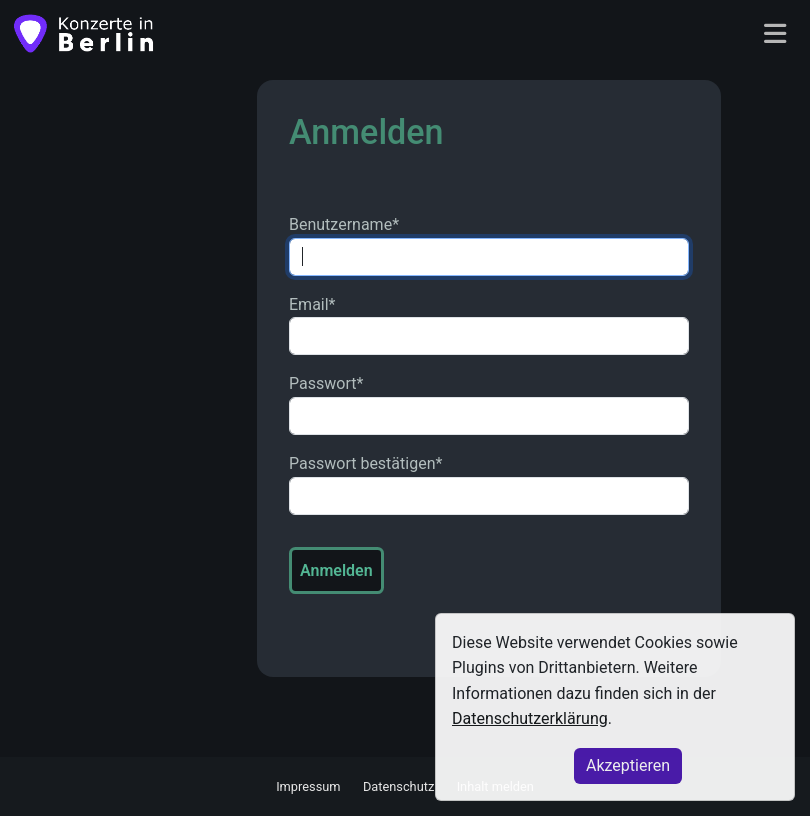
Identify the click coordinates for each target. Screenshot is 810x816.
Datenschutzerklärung (530, 718)
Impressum (308, 786)
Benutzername (344, 224)
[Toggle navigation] (775, 34)
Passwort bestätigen (365, 463)
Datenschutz (398, 786)
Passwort (326, 383)
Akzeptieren (628, 765)
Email (312, 304)
